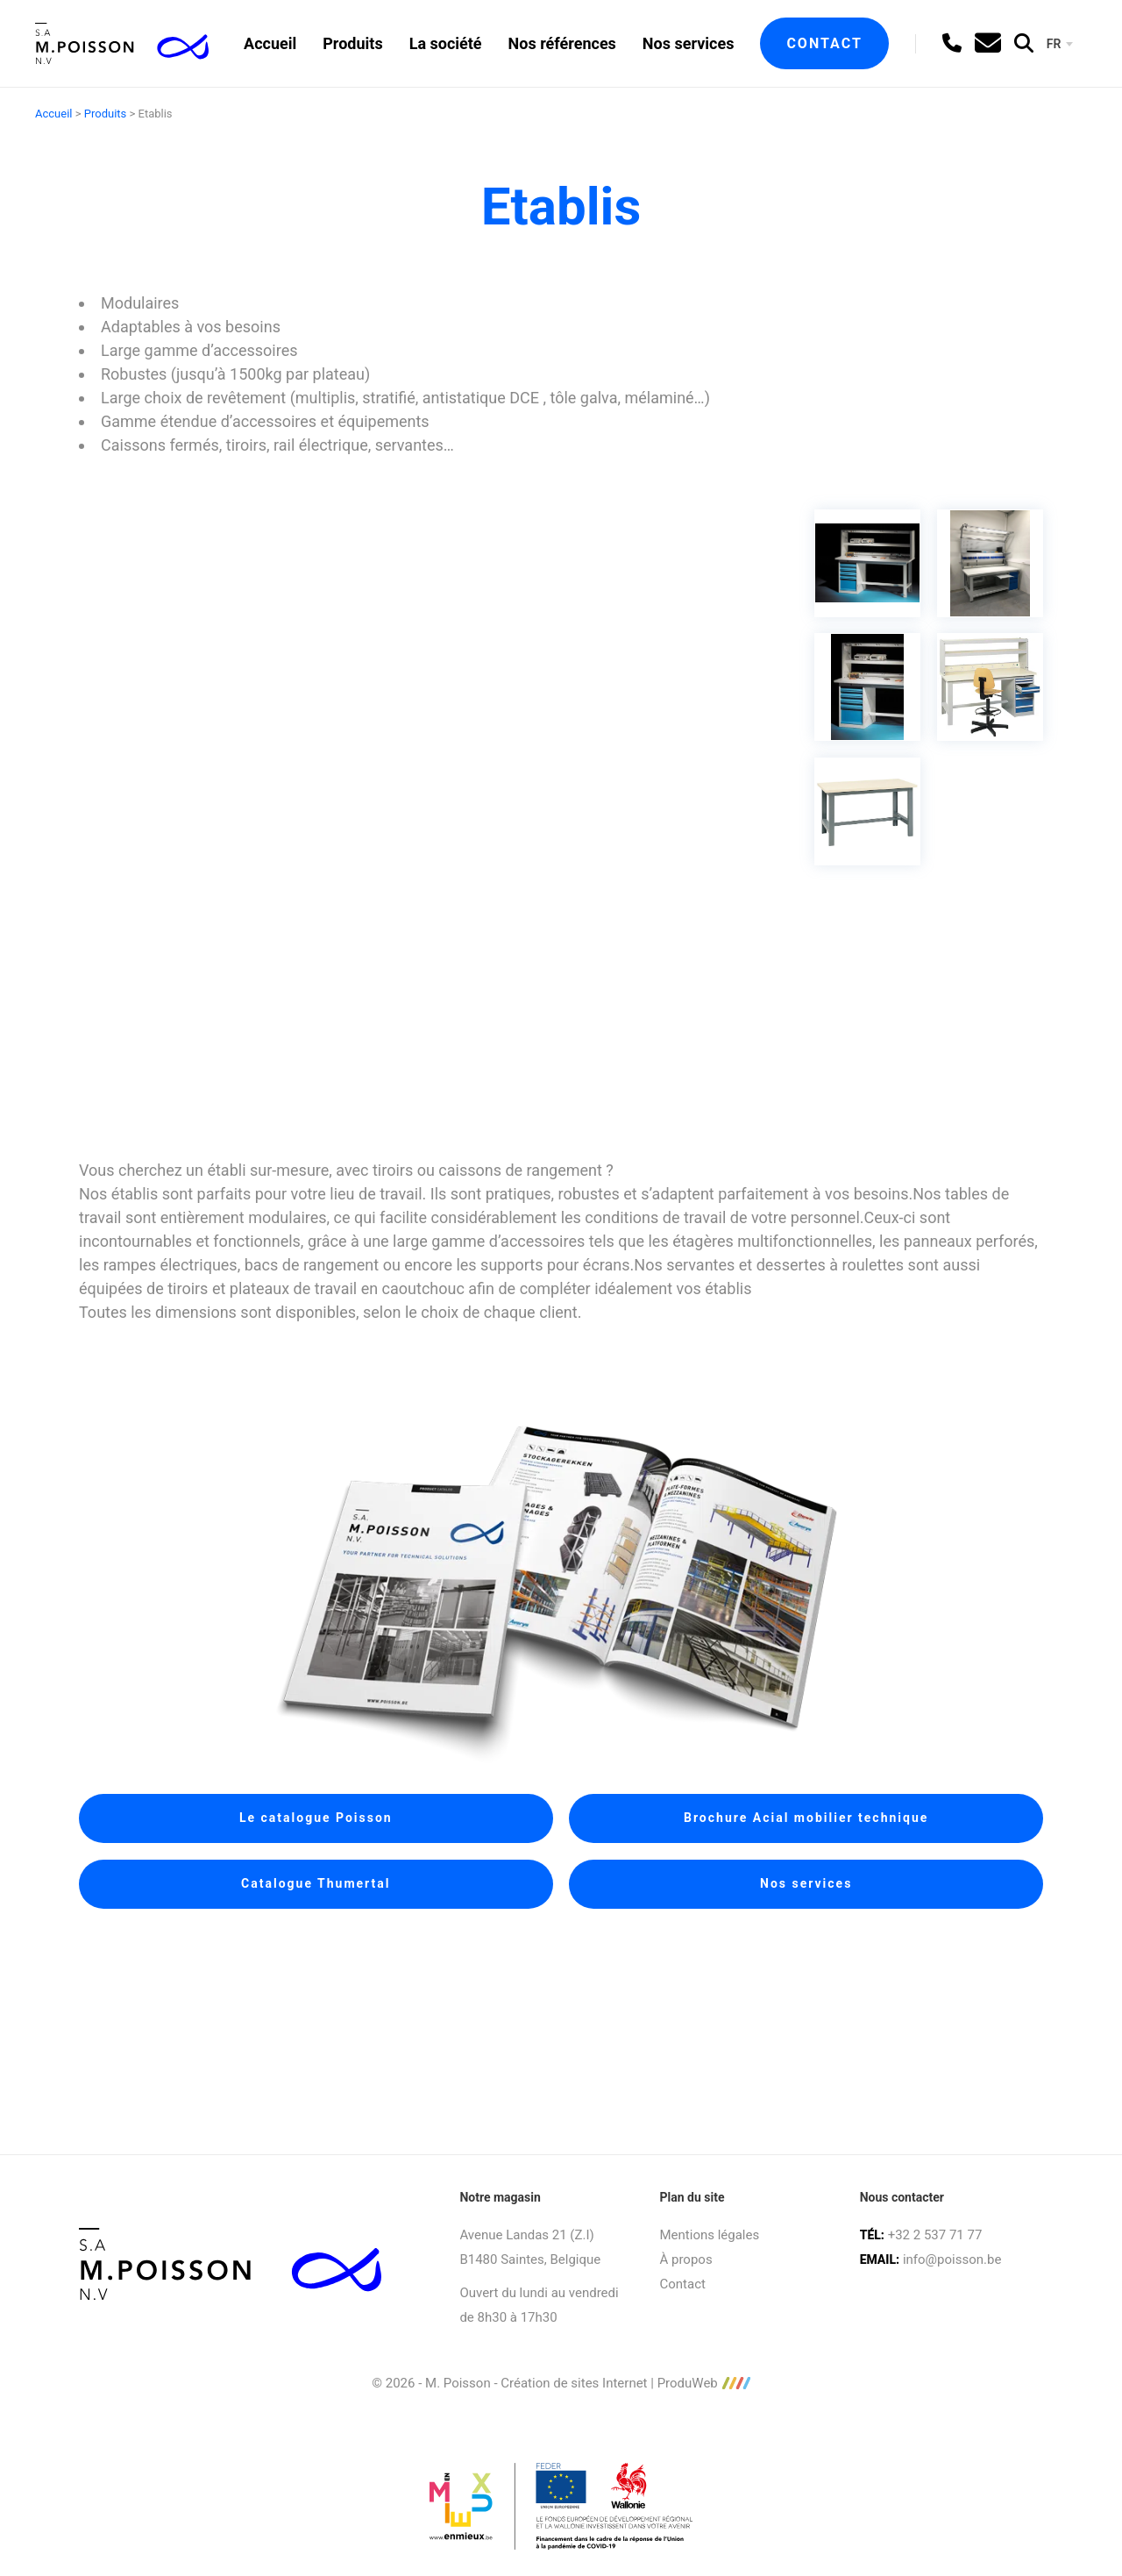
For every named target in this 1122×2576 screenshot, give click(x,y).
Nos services (689, 43)
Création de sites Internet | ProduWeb (625, 2383)
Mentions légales (710, 2235)
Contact (824, 43)
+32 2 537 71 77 (935, 2235)
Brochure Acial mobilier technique (806, 1818)
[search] (1023, 43)
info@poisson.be (952, 2259)
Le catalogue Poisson (316, 1818)
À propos (686, 2259)
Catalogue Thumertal (315, 1883)
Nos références (562, 43)
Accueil (270, 43)
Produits (352, 43)
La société (445, 43)
